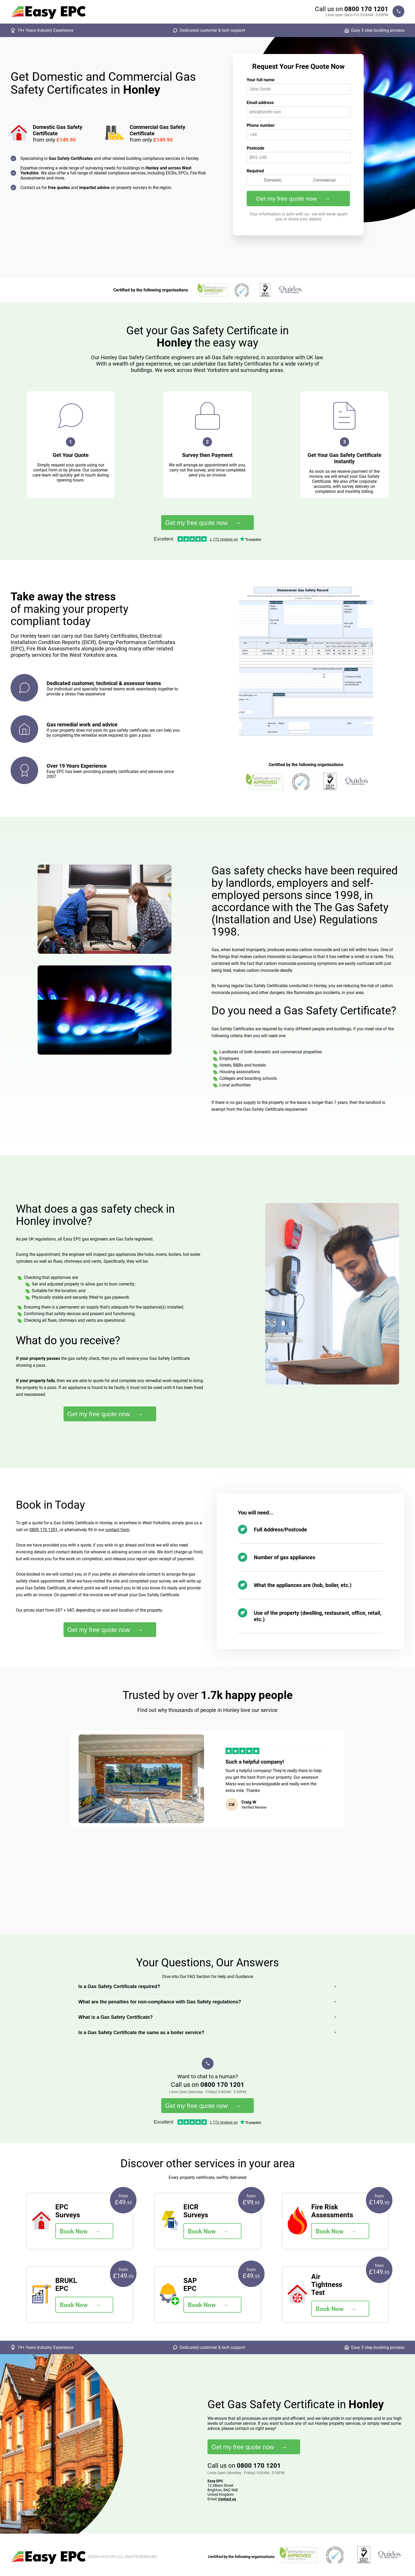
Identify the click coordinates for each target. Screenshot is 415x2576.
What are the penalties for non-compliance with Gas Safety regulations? (159, 2001)
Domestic (273, 180)
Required (255, 170)
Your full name (260, 79)
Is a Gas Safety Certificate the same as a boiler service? (141, 2032)
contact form (117, 1529)
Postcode (255, 148)
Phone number (261, 125)
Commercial (324, 180)
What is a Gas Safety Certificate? (115, 2017)
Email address (260, 102)
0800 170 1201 (366, 9)
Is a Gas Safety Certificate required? (119, 1986)
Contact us (227, 2499)
